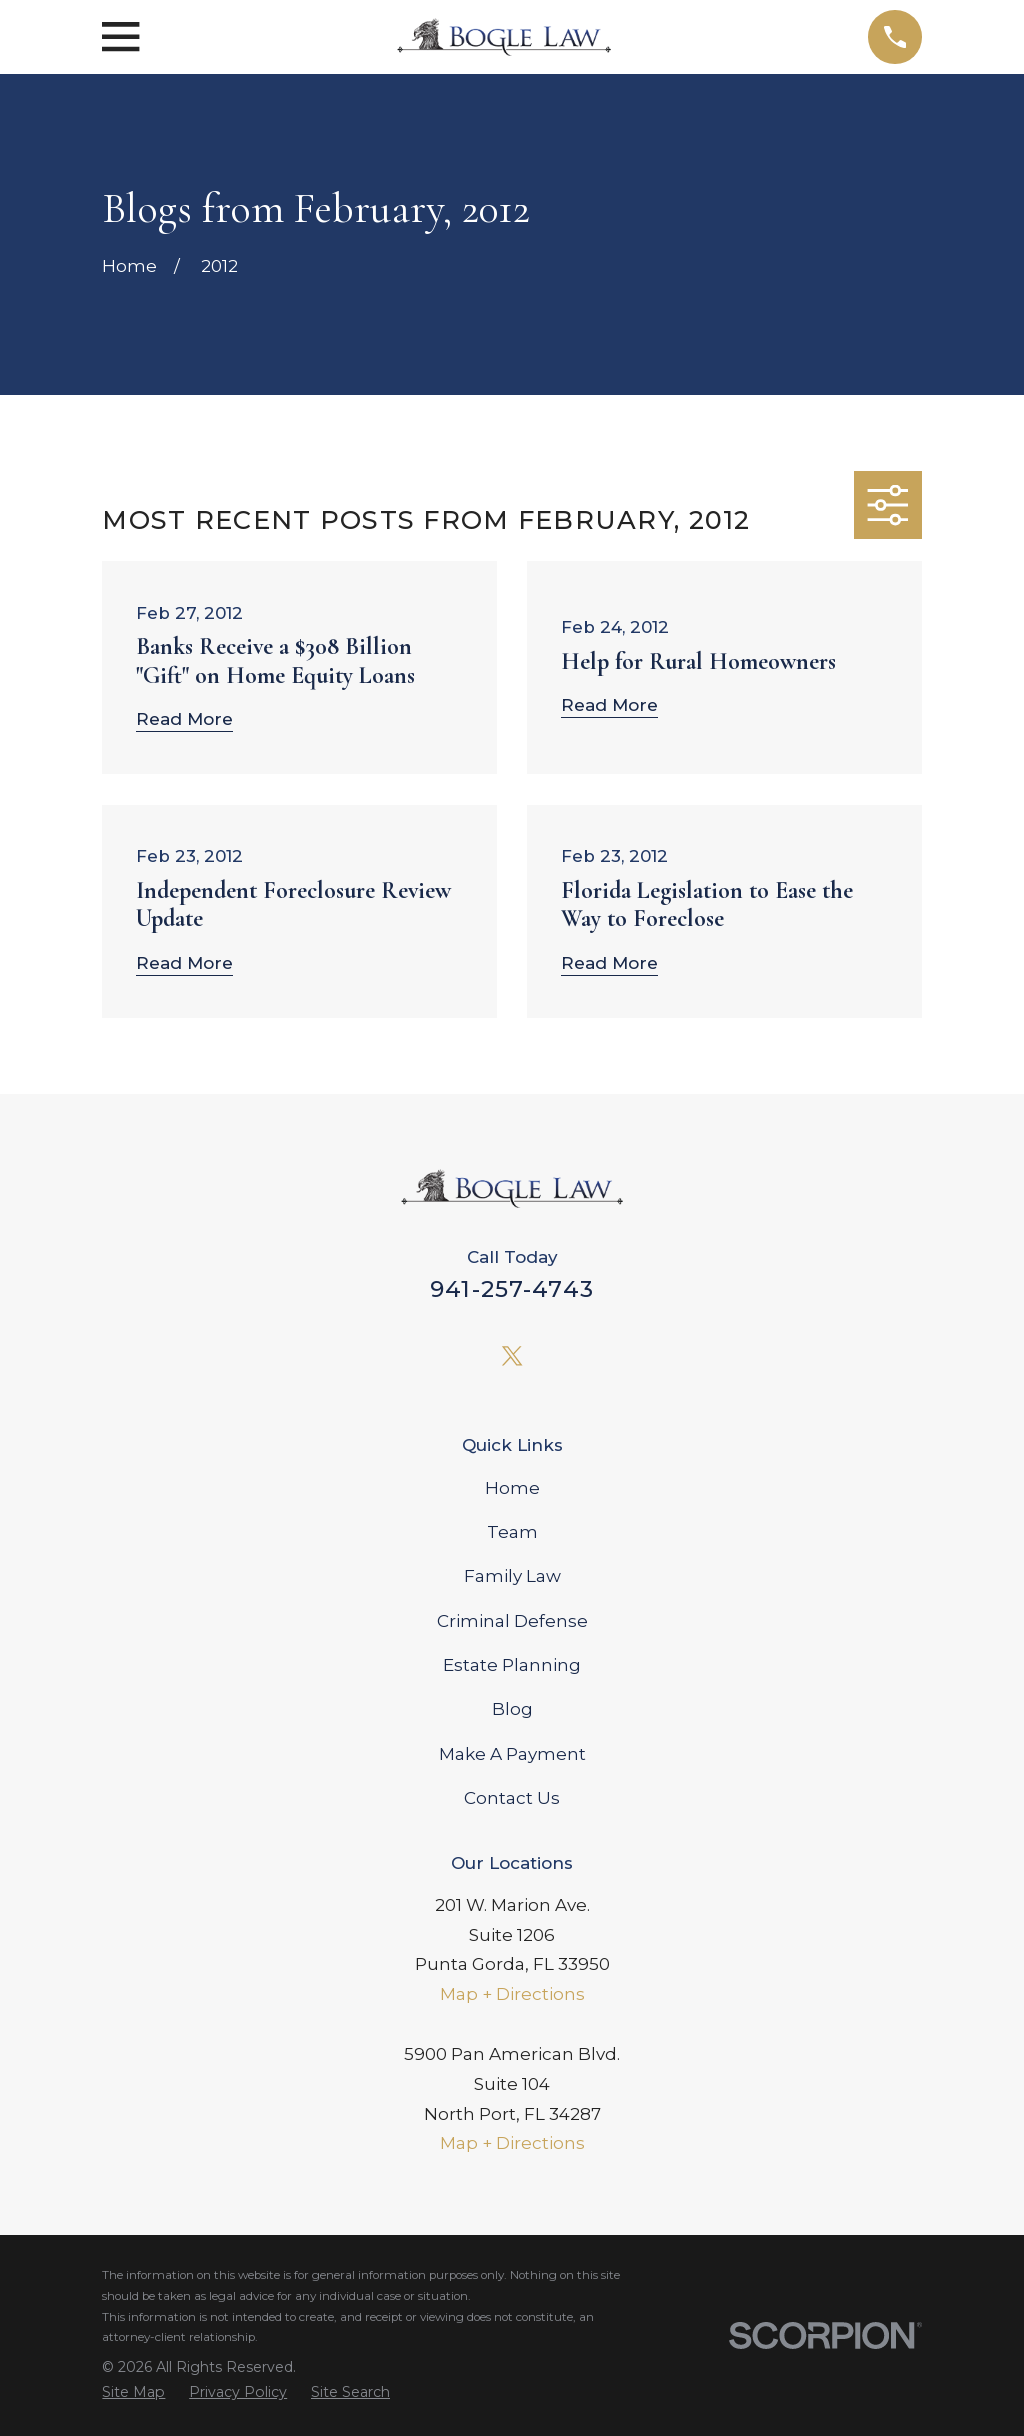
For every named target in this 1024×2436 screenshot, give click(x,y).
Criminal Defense (512, 1621)
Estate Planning (512, 1665)
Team (512, 1532)
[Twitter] (512, 1356)
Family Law (512, 1576)
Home (512, 1488)
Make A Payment (512, 1754)
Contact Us (512, 1798)
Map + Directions (512, 1994)
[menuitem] (133, 2392)
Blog (512, 1709)
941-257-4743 (512, 1289)
